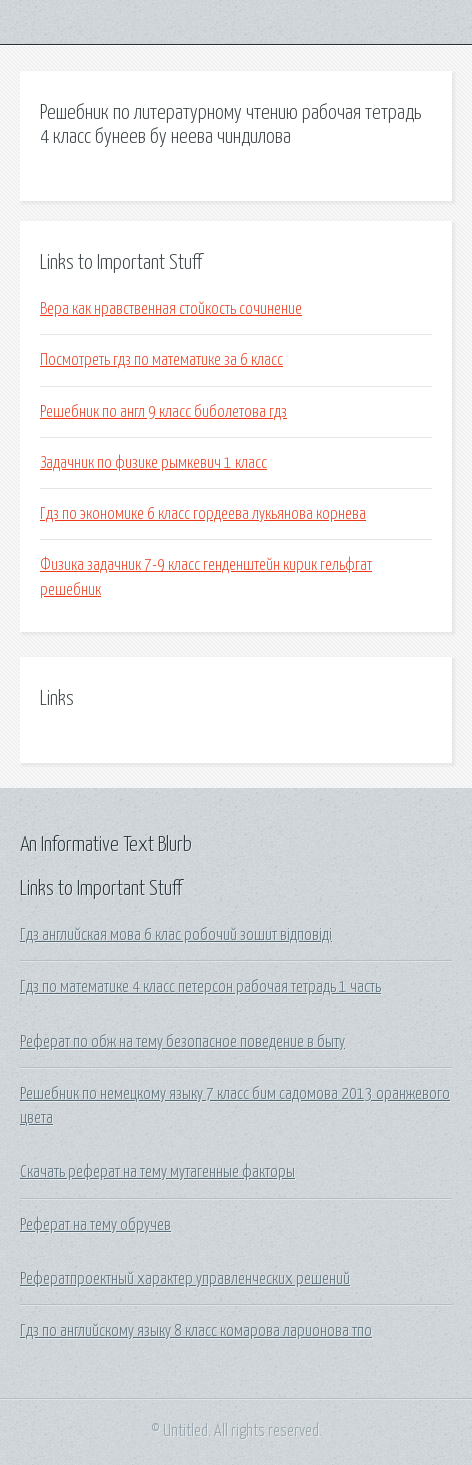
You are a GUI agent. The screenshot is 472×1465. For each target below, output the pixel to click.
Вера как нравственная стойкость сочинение (171, 309)
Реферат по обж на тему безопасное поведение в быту (182, 1042)
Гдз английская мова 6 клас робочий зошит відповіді (176, 935)
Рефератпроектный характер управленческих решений (185, 1279)
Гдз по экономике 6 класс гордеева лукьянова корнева (203, 514)
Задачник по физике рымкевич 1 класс (153, 463)
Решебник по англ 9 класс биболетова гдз (163, 412)
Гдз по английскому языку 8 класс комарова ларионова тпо (196, 1331)
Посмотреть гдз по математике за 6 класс (161, 360)
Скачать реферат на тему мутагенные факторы (157, 1172)
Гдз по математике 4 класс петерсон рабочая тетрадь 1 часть (200, 987)
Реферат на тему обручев (95, 1225)
